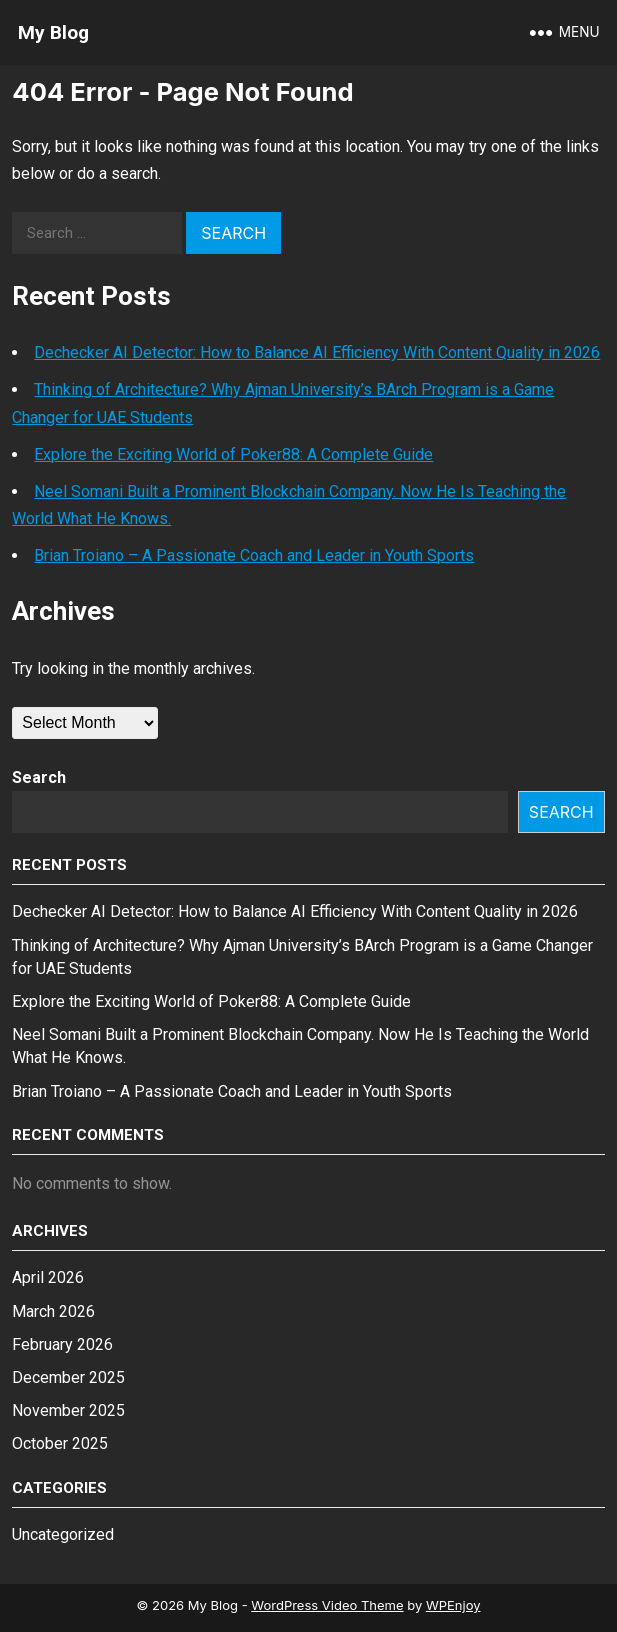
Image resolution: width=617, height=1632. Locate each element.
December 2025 (68, 1377)
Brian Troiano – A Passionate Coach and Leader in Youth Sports (254, 555)
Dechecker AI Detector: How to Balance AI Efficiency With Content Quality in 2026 (317, 352)
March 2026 (53, 1311)
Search (39, 777)
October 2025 (60, 1443)
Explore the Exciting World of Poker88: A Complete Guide (233, 454)
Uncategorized (63, 1534)
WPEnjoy (453, 1605)
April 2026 (48, 1277)
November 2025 (68, 1410)
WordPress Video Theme (327, 1605)
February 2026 (62, 1344)
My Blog (53, 32)
